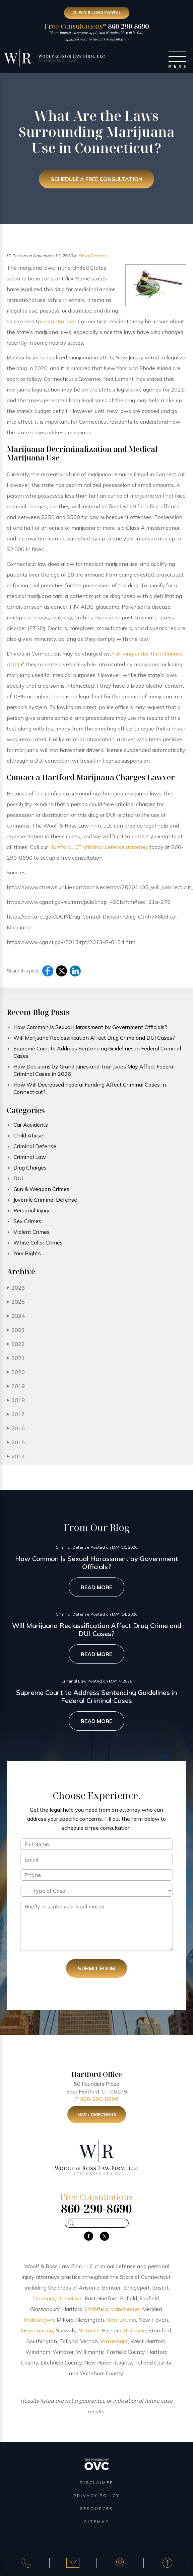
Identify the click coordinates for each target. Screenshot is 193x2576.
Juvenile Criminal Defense (45, 1199)
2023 (16, 1329)
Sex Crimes (27, 1221)
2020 (16, 1372)
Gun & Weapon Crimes (41, 1189)
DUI (18, 1178)
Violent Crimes (31, 1231)
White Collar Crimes (38, 1242)
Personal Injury (31, 1210)
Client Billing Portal (96, 12)
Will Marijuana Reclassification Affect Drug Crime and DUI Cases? (94, 1037)
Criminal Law (29, 1156)
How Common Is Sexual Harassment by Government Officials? (90, 1027)
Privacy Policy (96, 2495)
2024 (16, 1315)
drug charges (58, 321)
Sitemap (96, 2521)
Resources (96, 2508)
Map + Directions (96, 2119)
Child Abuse (28, 1135)
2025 (16, 1301)
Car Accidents (30, 1124)
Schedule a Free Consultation (96, 179)
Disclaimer (97, 2482)
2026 (16, 1287)
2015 (16, 1442)
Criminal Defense (34, 1146)
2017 (16, 1414)
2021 (16, 1358)
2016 (16, 1428)
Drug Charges (92, 255)
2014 (16, 1456)
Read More (96, 1587)
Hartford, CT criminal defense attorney (98, 847)
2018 (16, 1400)
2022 (16, 1344)
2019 (16, 1386)
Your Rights (27, 1253)
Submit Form (96, 1968)
